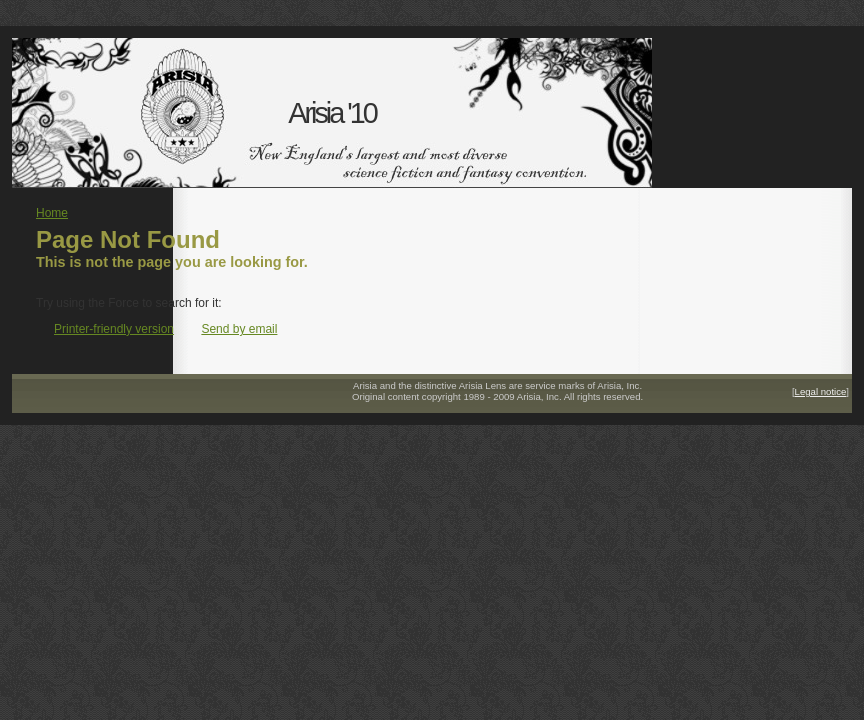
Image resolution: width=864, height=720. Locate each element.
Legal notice (821, 391)
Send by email (239, 329)
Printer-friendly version (114, 329)
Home (52, 213)
